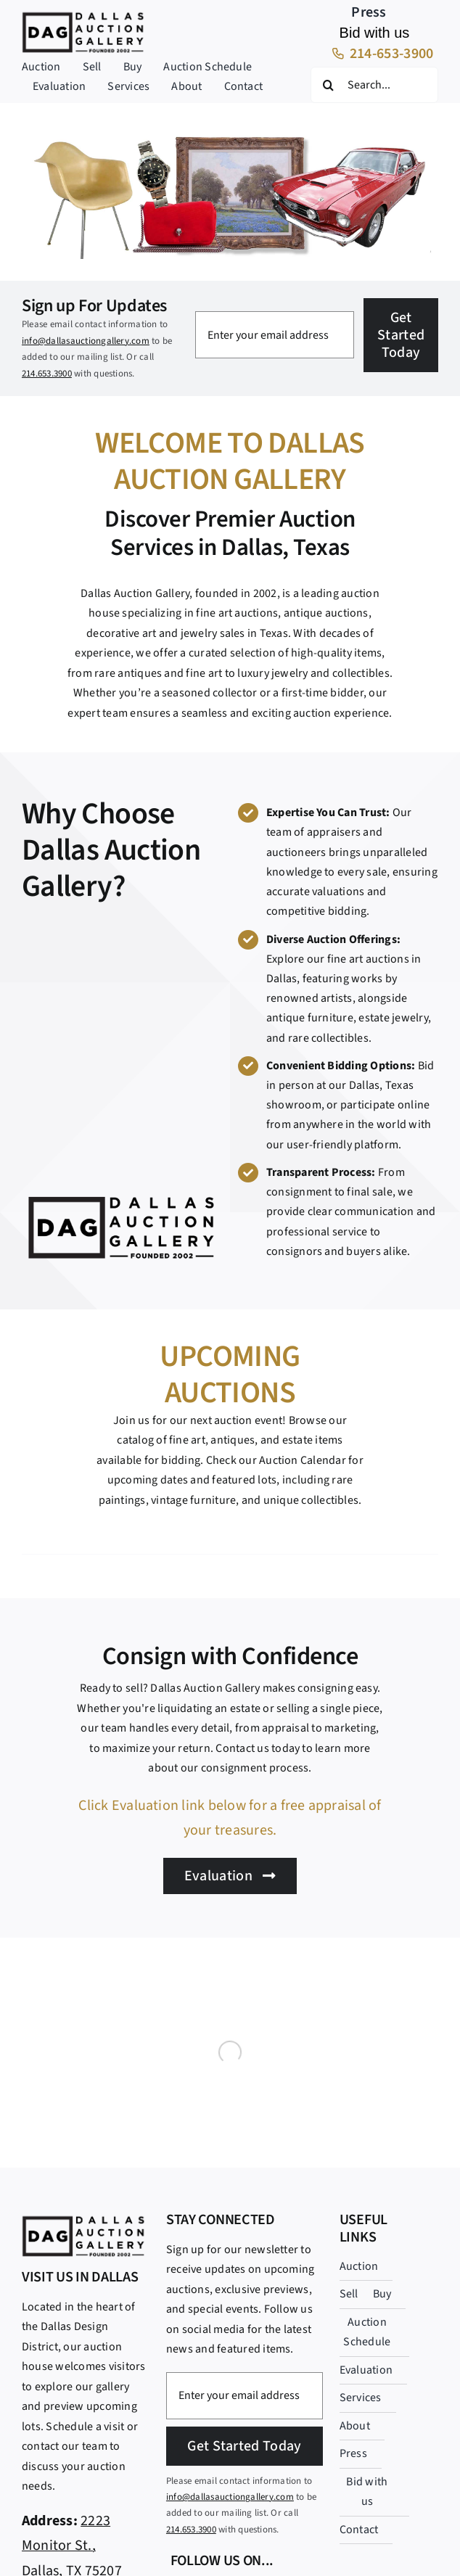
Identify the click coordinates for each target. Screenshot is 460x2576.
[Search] (329, 85)
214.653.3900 (47, 373)
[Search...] (374, 85)
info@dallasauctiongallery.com (85, 340)
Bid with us (375, 33)
